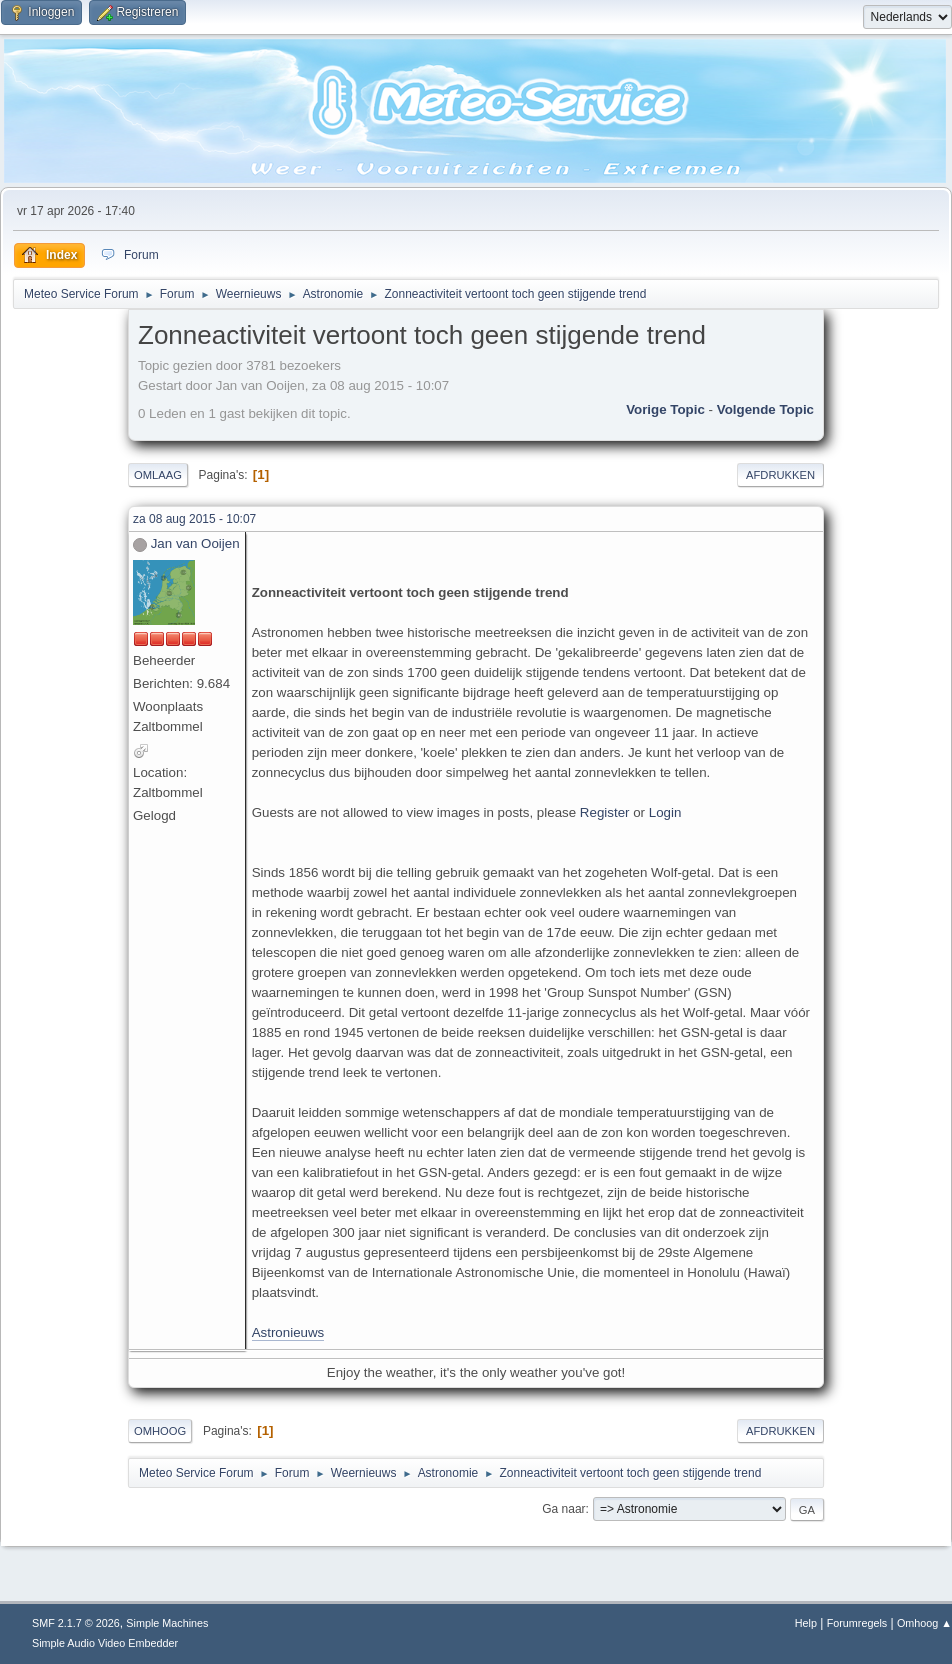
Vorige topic (665, 409)
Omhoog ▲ (924, 1623)
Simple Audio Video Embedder (105, 1643)
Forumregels (857, 1623)
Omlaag (158, 475)
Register (605, 812)
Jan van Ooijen (195, 543)
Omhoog (160, 1431)
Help (806, 1623)
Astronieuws (288, 1332)
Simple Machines (167, 1623)
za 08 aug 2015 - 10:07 (194, 519)
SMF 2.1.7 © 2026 (76, 1623)
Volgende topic (765, 409)
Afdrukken (780, 475)
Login (665, 812)
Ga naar (563, 1509)
